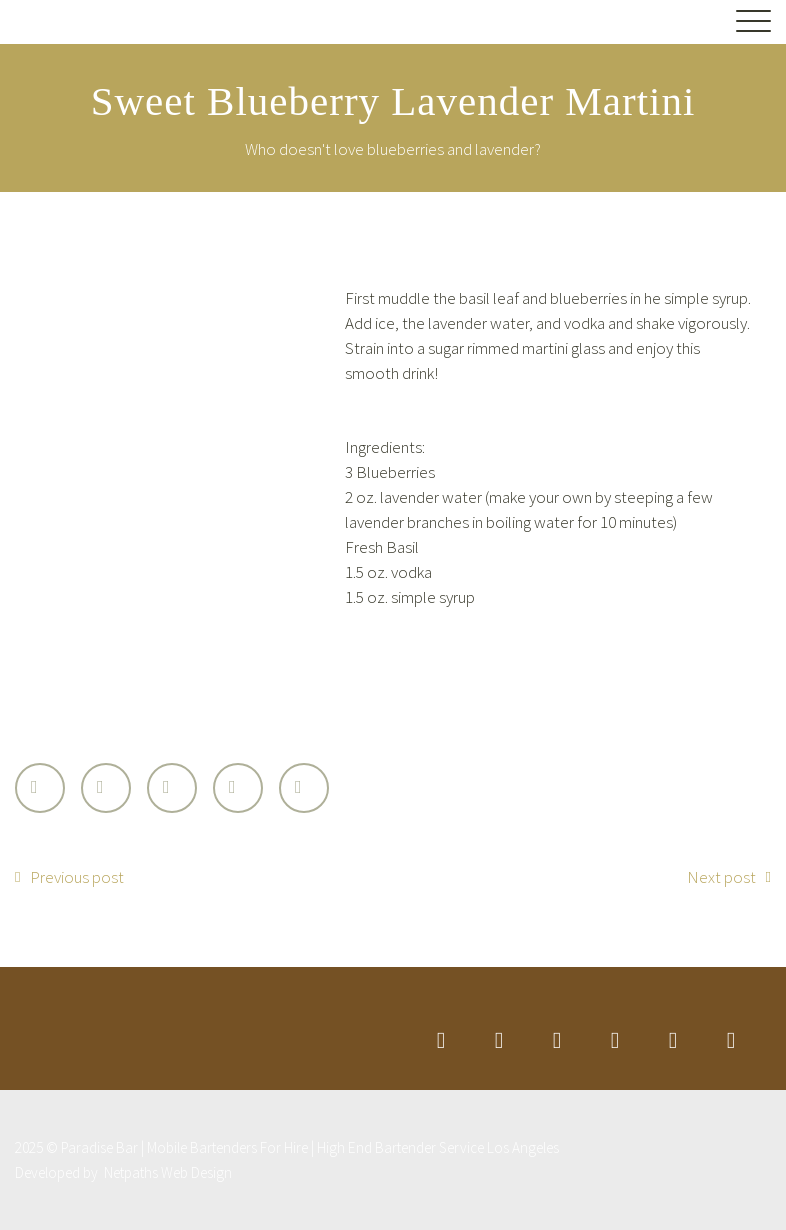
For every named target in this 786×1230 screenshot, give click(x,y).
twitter (441, 1041)
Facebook (106, 788)
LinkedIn (238, 788)
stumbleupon (673, 1041)
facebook (499, 1041)
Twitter (40, 788)
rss (731, 1041)
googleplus (615, 1041)
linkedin (557, 1041)
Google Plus (172, 788)
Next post (721, 877)
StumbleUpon (304, 788)
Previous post (77, 877)
